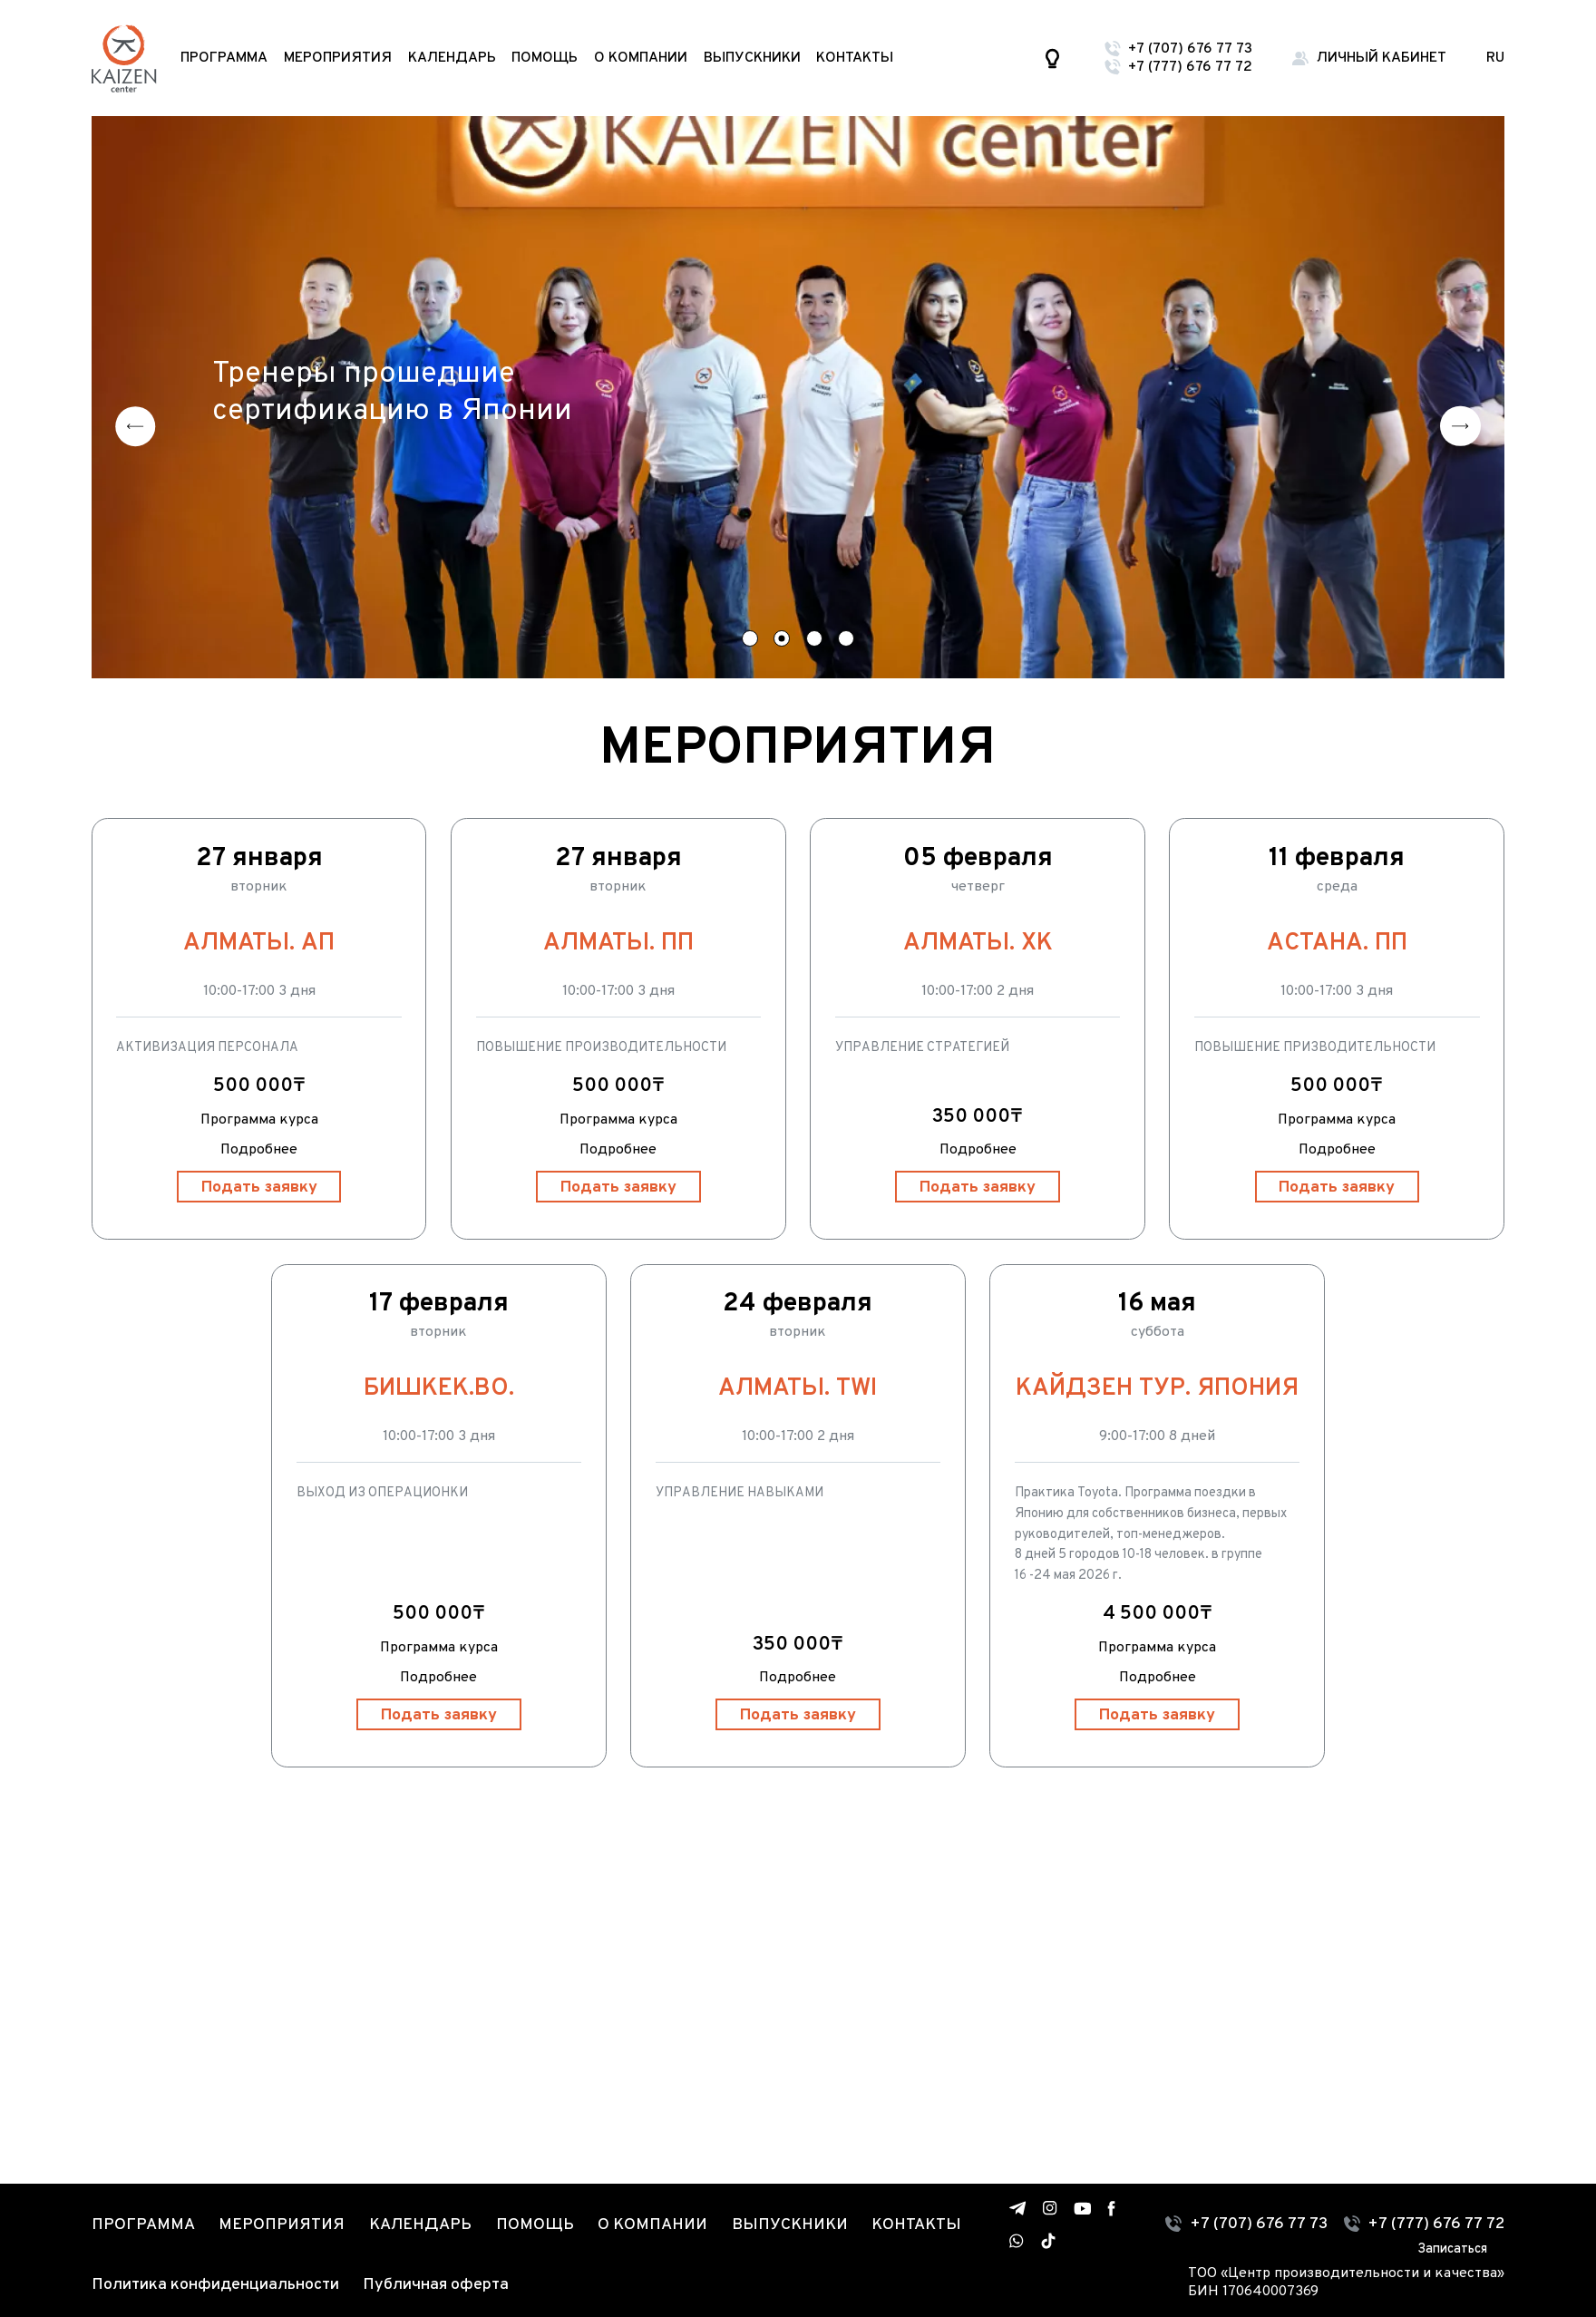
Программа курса (259, 1120)
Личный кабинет (1381, 58)
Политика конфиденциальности (215, 2284)
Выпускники (752, 58)
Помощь (544, 58)
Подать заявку (259, 1187)
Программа (224, 58)
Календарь (452, 58)
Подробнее (258, 1150)
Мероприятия (338, 58)
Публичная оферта (436, 2284)
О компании (640, 58)
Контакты (854, 58)
